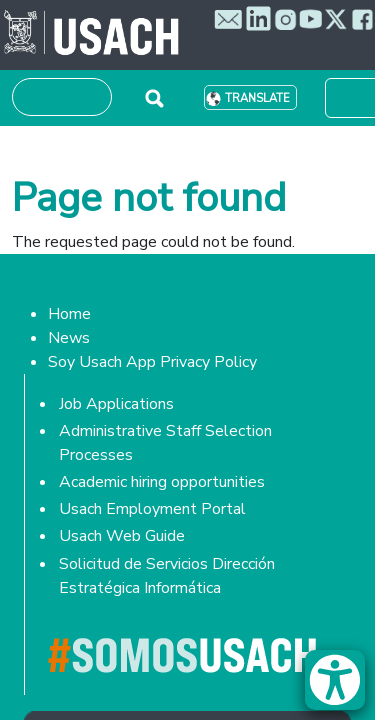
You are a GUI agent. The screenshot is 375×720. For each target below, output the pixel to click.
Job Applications (116, 404)
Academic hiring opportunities (162, 482)
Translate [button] (257, 98)
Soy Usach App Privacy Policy (152, 362)
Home (69, 314)
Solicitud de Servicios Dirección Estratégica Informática (167, 576)
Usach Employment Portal (152, 509)
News (69, 338)
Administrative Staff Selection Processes (165, 443)
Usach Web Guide (122, 536)
